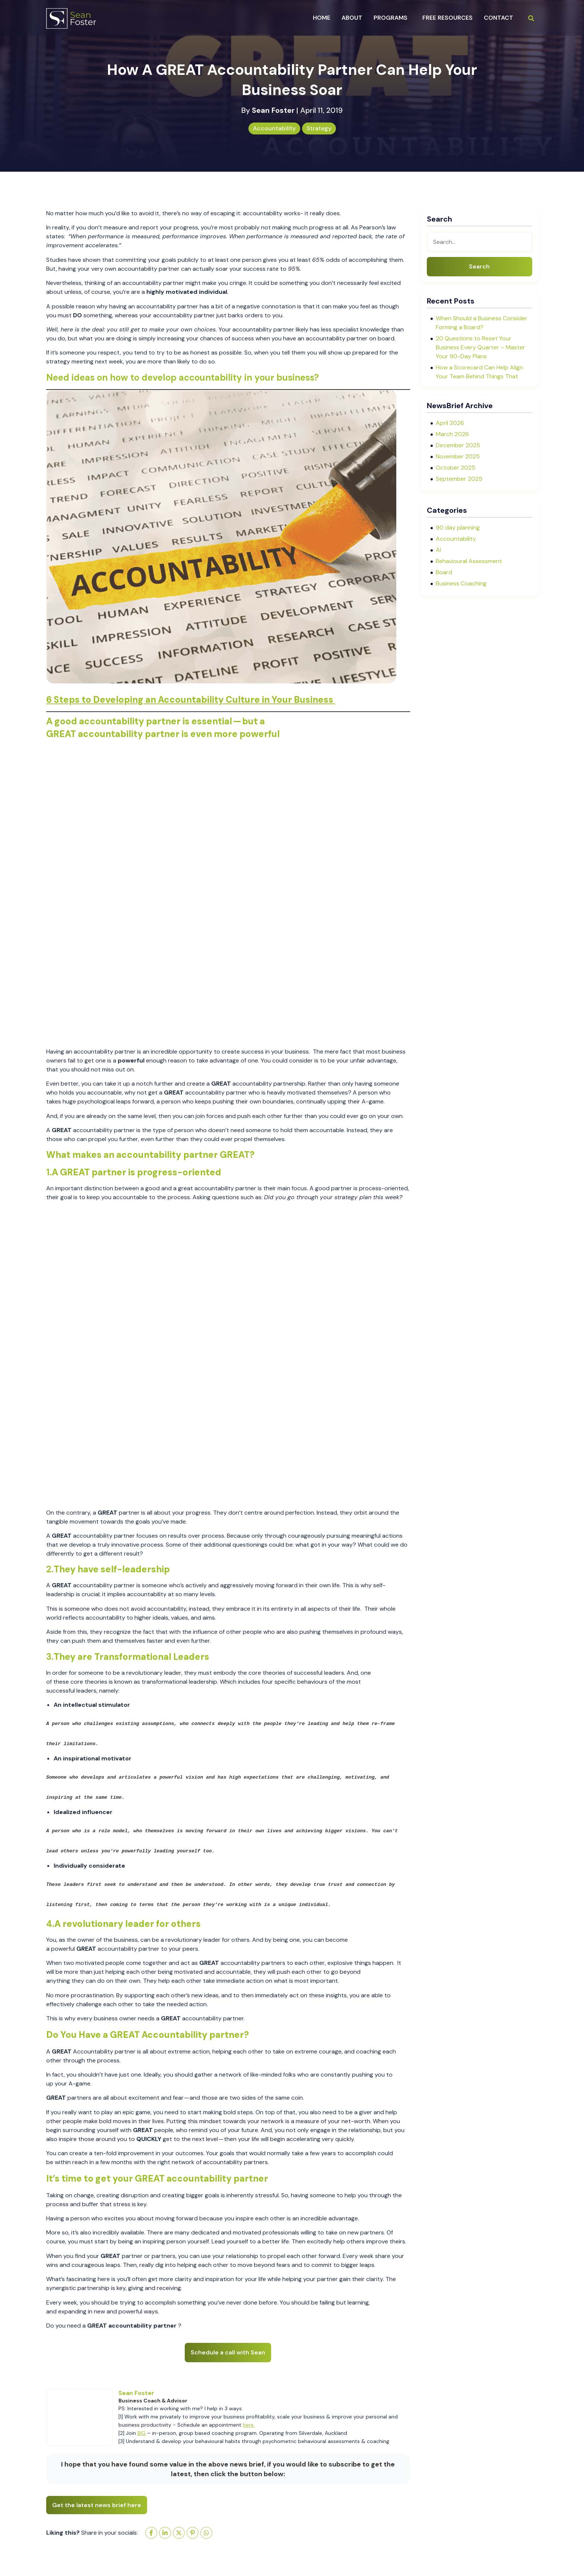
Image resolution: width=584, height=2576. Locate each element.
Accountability (274, 128)
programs (390, 18)
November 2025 (458, 456)
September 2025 (459, 479)
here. (249, 2424)
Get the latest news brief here (96, 2505)
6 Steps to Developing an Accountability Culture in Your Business (190, 699)
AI (438, 550)
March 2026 (452, 434)
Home (321, 18)
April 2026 (450, 423)
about (352, 18)
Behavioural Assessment (469, 561)
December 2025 (458, 445)
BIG (141, 2433)
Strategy (319, 128)
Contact (498, 18)
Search (479, 266)
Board (444, 572)
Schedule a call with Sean (228, 2352)
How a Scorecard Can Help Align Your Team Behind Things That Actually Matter (479, 376)
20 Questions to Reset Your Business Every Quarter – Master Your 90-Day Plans (480, 347)
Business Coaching (461, 583)
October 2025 (455, 467)
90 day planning (458, 527)
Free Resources (447, 18)
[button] (392, 18)
